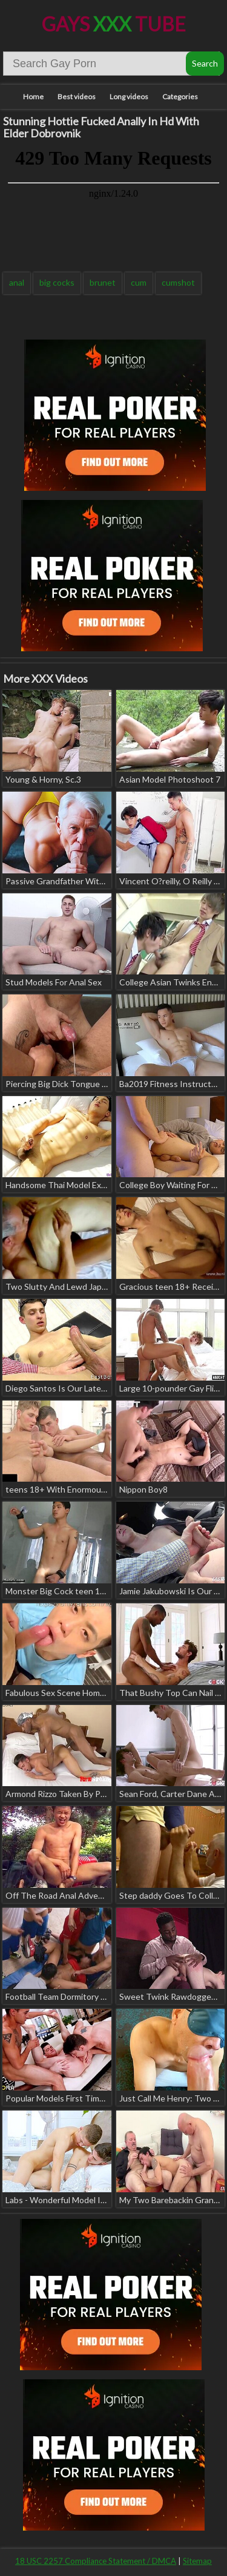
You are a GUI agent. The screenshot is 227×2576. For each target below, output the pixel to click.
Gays (114, 24)
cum (138, 282)
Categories (180, 96)
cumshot (178, 282)
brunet (103, 282)
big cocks (56, 282)
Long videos (129, 96)
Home (33, 96)
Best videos (77, 96)
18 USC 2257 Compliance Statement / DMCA (95, 2561)
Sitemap (197, 2561)
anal (16, 282)
